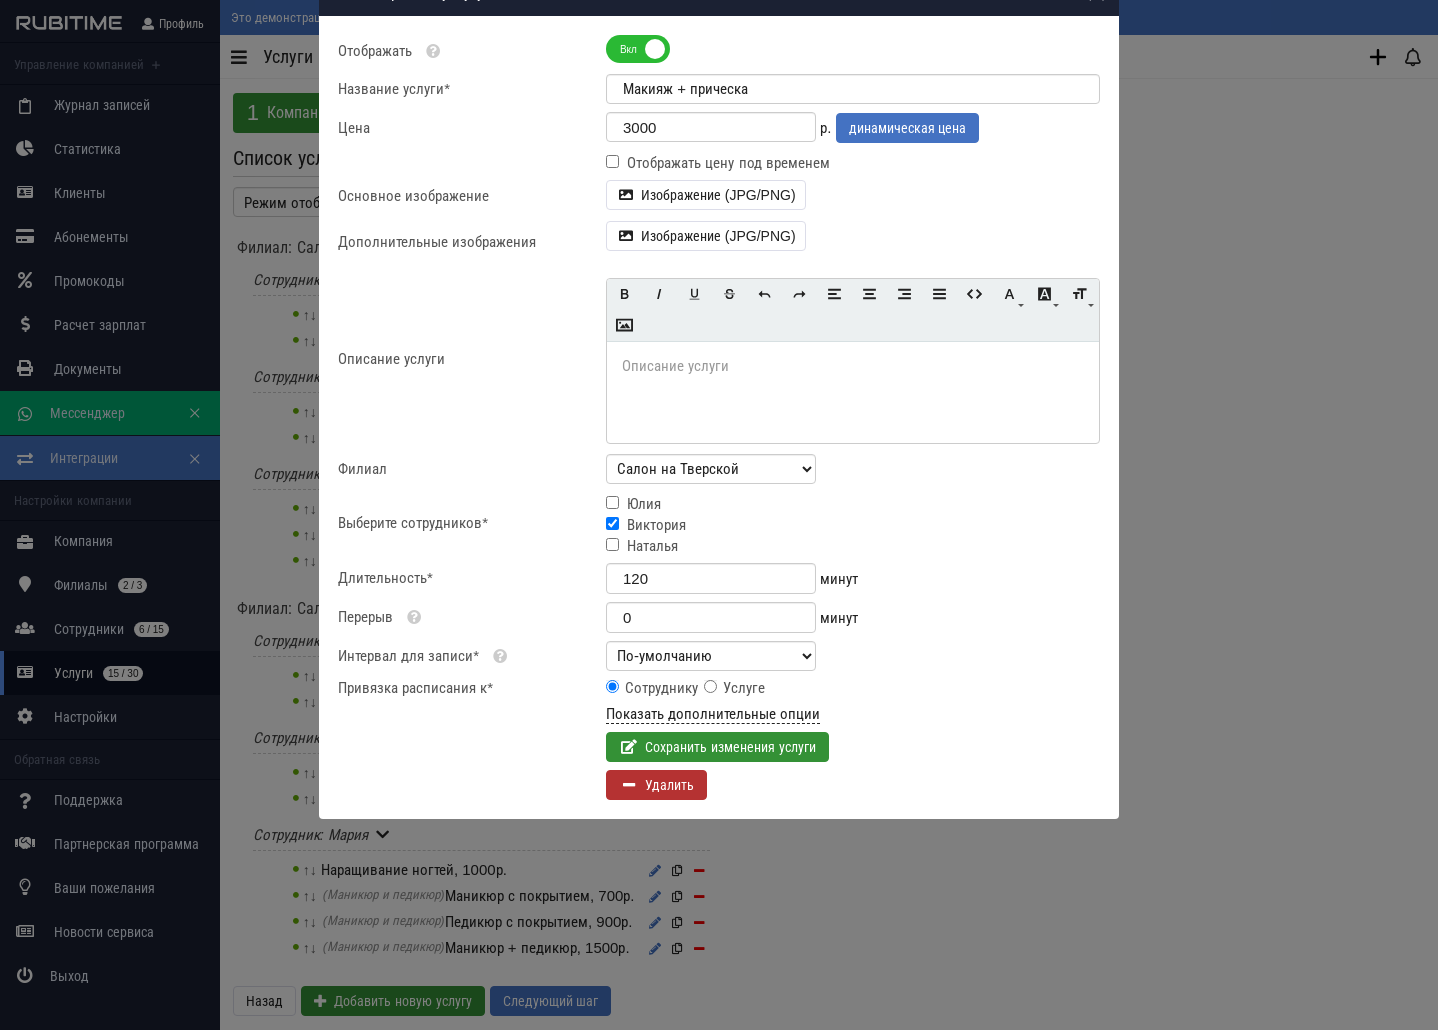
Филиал (362, 569)
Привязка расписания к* (415, 788)
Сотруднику (661, 788)
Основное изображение (413, 296)
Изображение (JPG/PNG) (706, 296)
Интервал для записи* (408, 756)
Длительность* (385, 678)
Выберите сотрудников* (413, 623)
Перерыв (365, 717)
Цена (354, 228)
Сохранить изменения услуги (730, 848)
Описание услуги (391, 459)
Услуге (744, 788)
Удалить (669, 886)
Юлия (644, 604)
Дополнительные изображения (437, 342)
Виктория (656, 625)
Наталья (652, 646)
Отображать (393, 151)
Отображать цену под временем (728, 263)
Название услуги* (394, 189)
